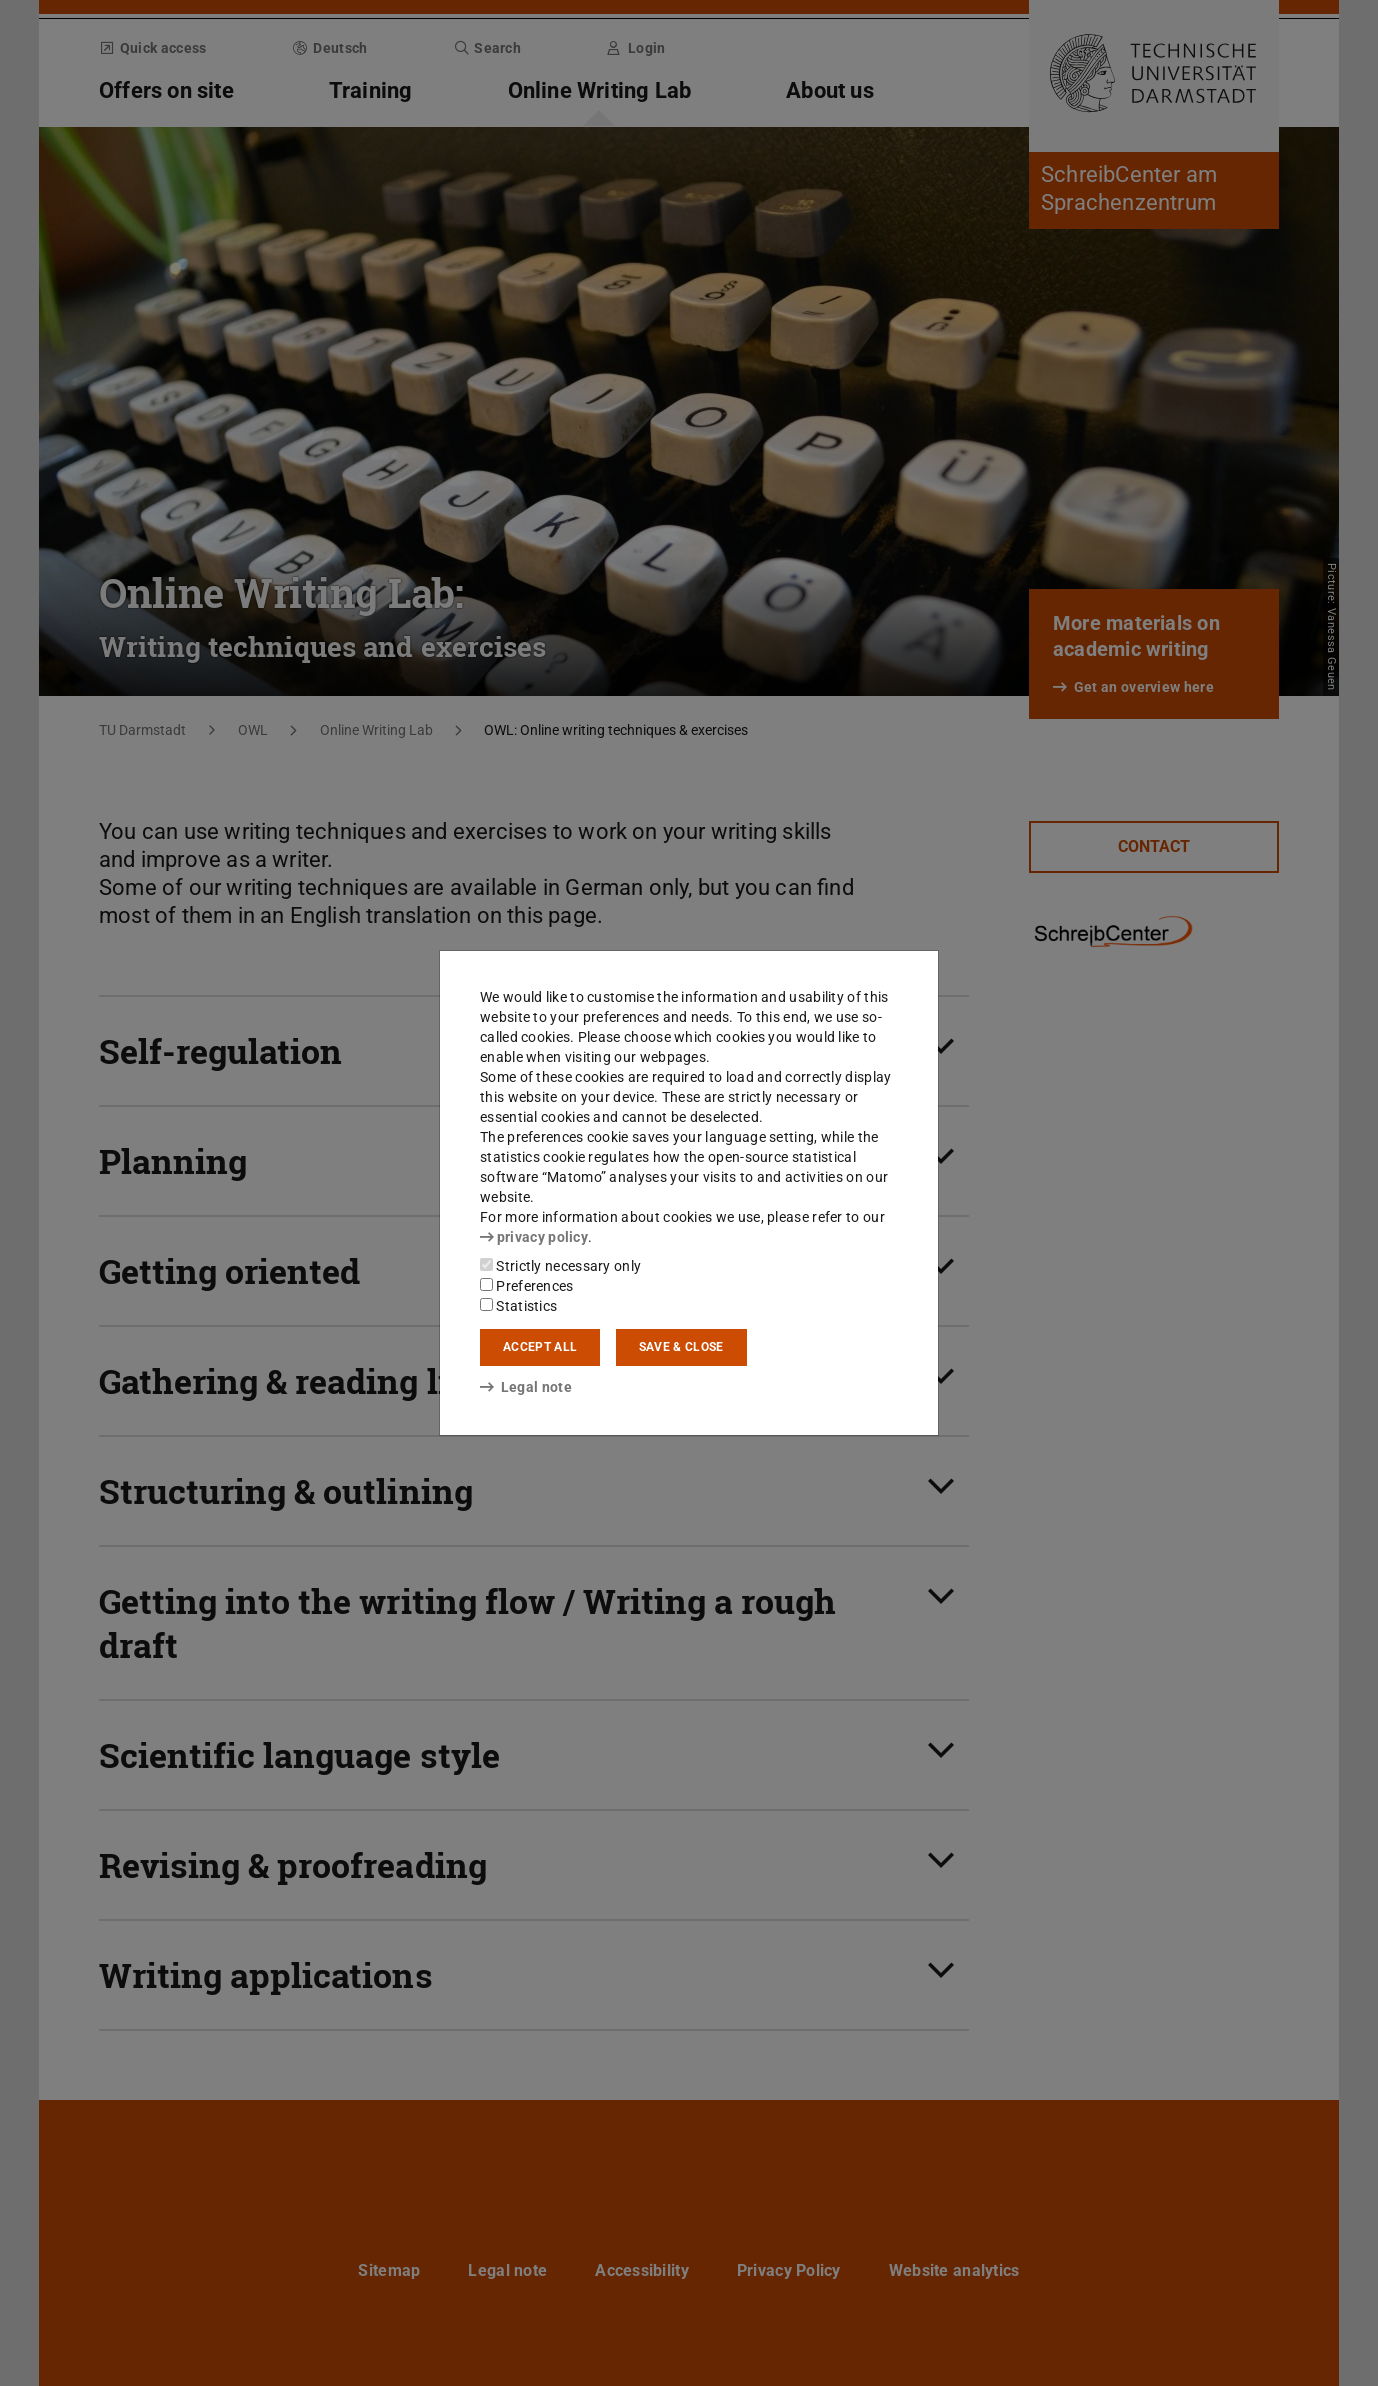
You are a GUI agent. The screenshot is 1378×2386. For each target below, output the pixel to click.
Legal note (526, 1387)
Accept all (540, 1347)
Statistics (518, 1306)
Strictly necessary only (560, 1266)
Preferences (527, 1286)
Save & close (681, 1347)
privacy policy (534, 1237)
